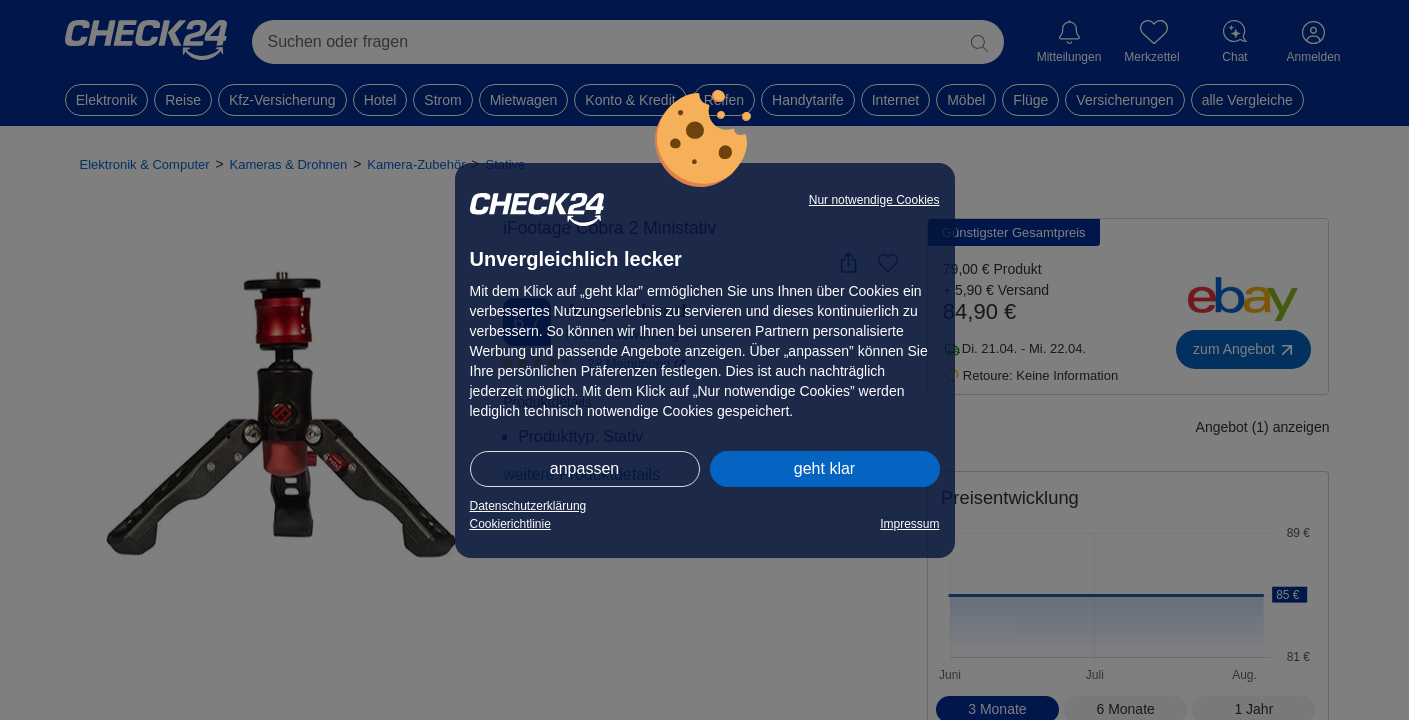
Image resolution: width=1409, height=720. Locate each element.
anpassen (584, 468)
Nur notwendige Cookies (874, 200)
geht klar (824, 468)
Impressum (909, 524)
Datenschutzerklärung (528, 506)
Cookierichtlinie (510, 524)
